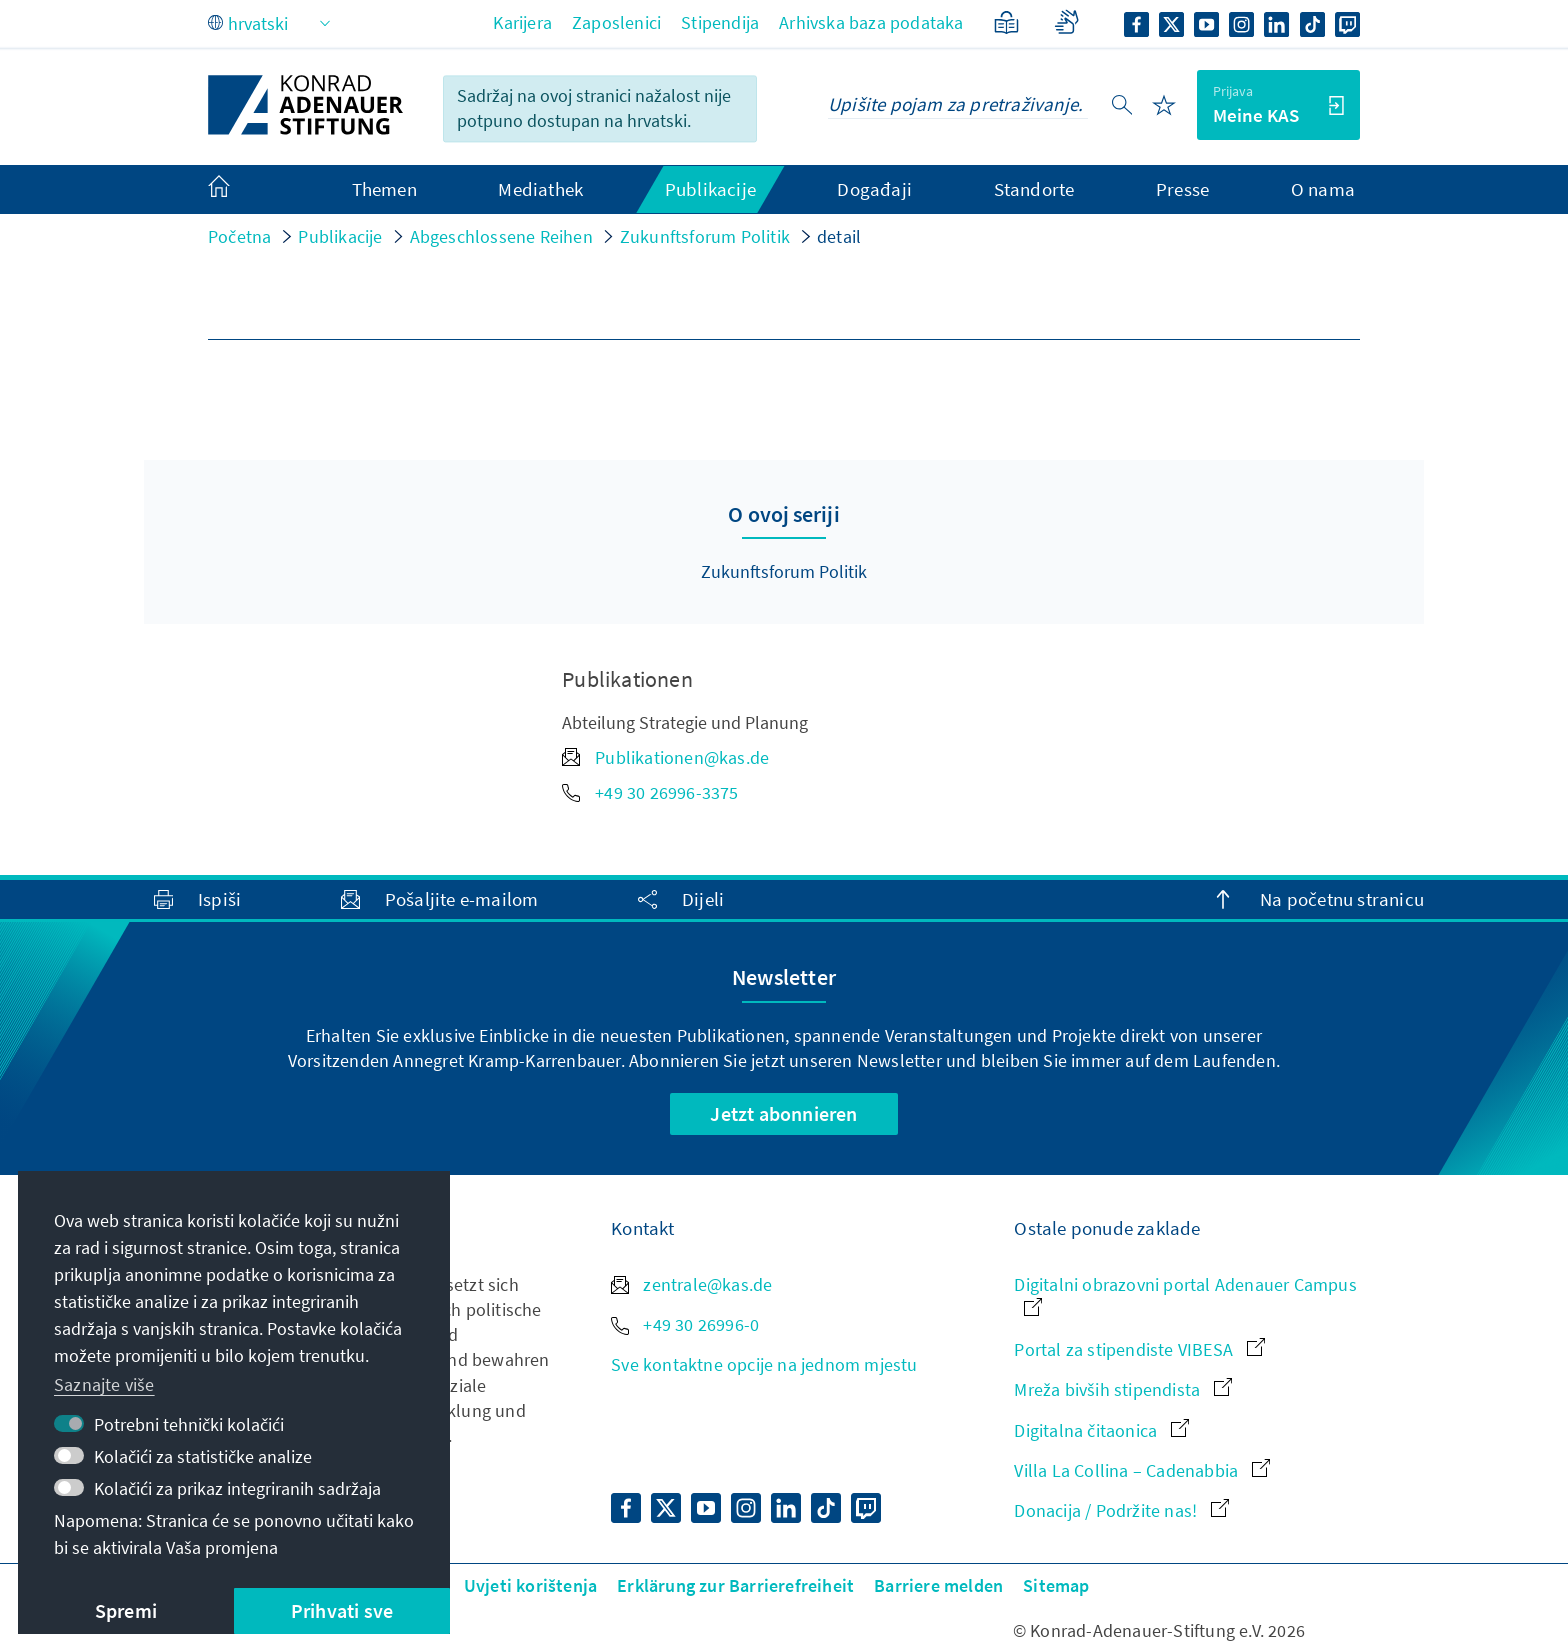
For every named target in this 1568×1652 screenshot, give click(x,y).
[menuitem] (239, 190)
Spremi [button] (126, 1610)
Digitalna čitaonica (1101, 1430)
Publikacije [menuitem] (710, 189)
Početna (239, 236)
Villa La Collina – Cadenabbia (1142, 1470)
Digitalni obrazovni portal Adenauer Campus (1185, 1294)
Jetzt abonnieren (783, 1113)
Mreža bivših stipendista (1123, 1389)
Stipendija (720, 22)
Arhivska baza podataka (871, 22)
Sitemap (1056, 1585)
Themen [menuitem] (384, 189)
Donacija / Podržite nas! (1121, 1510)
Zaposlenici (616, 22)
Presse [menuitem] (1182, 189)
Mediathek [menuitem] (540, 189)
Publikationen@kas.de (665, 757)
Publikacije (340, 236)
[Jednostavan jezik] (1006, 22)
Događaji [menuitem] (874, 189)
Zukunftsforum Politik (705, 236)
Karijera (522, 22)
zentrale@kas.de (691, 1284)
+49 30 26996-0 (685, 1324)
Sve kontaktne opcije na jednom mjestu (764, 1364)
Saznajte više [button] (104, 1384)
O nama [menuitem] (1323, 189)
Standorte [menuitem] (1034, 189)
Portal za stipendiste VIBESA (1139, 1349)
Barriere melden (938, 1585)
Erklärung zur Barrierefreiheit (735, 1585)
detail (839, 236)
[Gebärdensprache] (1066, 22)
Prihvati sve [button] (342, 1610)
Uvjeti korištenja (530, 1585)
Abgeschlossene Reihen (501, 236)
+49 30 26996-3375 (650, 792)
